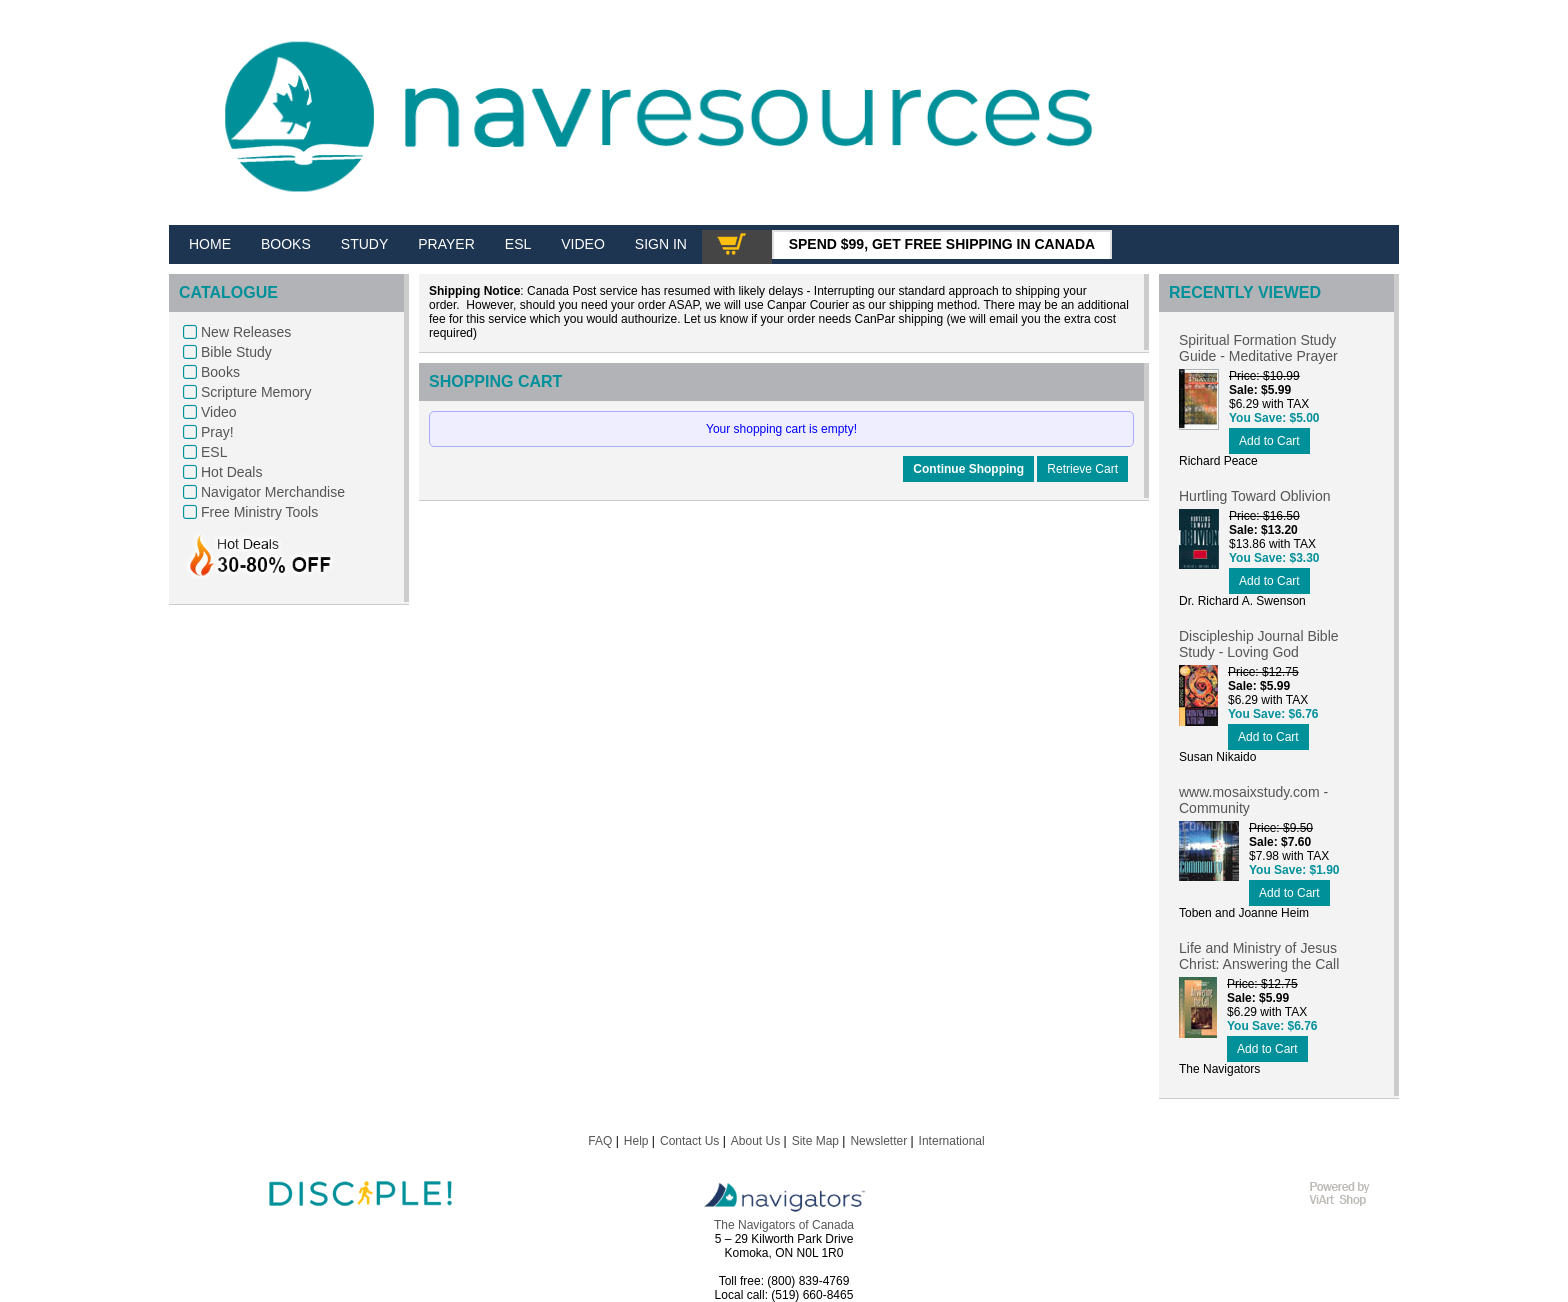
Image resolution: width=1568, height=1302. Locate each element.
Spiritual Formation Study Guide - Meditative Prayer (1258, 348)
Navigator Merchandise (273, 492)
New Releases (246, 332)
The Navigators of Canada (784, 1225)
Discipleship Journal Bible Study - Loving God (1259, 644)
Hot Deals (231, 472)
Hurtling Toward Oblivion (1254, 496)
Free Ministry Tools (259, 512)
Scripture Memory (256, 392)
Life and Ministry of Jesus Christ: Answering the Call (1259, 956)
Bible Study (236, 352)
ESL (214, 452)
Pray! (217, 432)
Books (220, 372)
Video (219, 412)
